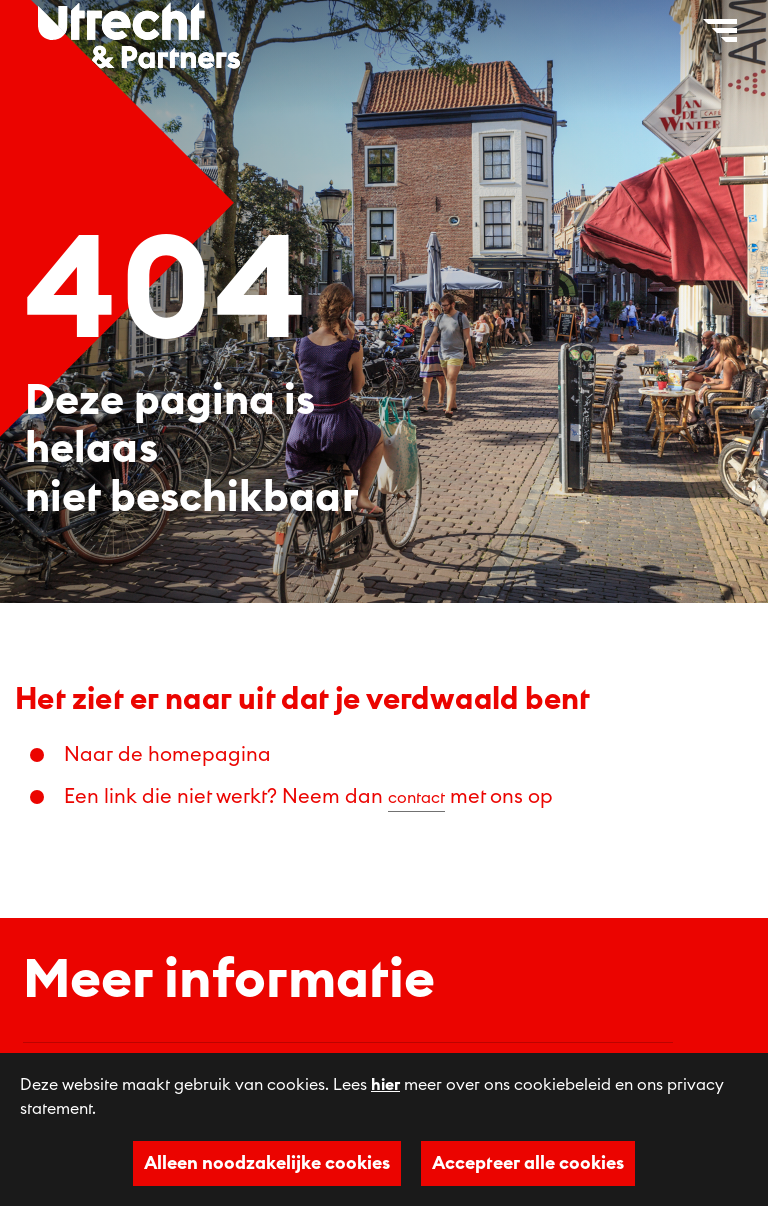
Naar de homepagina (167, 755)
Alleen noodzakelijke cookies (267, 1163)
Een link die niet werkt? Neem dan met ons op (308, 797)
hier (385, 1085)
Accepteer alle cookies (528, 1163)
